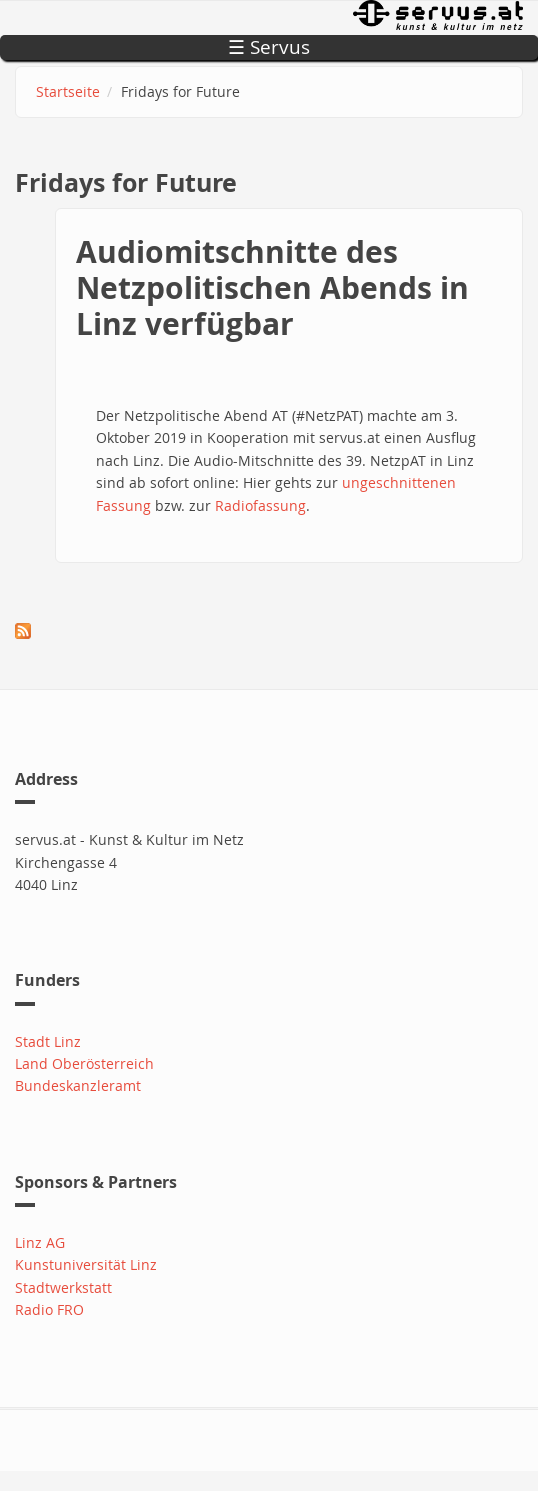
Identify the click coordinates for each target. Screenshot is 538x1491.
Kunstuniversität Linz (86, 1264)
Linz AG (40, 1242)
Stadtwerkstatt (63, 1287)
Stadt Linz (48, 1041)
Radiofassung (260, 505)
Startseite (68, 91)
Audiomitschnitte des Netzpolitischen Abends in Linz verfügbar (272, 287)
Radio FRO (49, 1309)
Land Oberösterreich (84, 1063)
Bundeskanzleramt (78, 1085)
